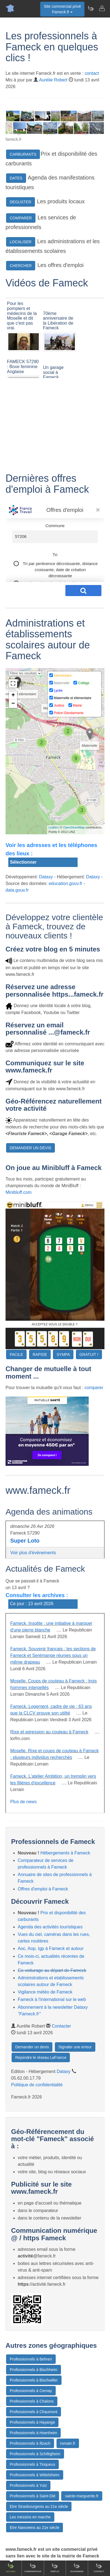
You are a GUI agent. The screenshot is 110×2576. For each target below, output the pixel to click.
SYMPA (63, 1354)
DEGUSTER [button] (20, 202)
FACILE (16, 1354)
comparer (94, 1387)
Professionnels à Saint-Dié (32, 2496)
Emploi (55, 2568)
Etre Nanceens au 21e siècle (34, 2527)
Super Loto (25, 1541)
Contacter (61, 2026)
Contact (99, 2568)
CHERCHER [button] (21, 265)
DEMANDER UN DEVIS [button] (30, 1148)
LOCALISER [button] (21, 242)
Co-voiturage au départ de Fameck (52, 1970)
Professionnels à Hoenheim (33, 2433)
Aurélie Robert (53, 80)
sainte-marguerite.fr (81, 2496)
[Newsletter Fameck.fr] (90, 8)
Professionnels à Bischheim (33, 2369)
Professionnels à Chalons (32, 2401)
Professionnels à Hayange (32, 2422)
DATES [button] (16, 178)
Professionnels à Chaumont (33, 2412)
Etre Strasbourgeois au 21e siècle (39, 2506)
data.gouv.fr (17, 890)
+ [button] (13, 695)
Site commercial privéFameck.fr (62, 9)
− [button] (13, 704)
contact (92, 73)
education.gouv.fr (66, 883)
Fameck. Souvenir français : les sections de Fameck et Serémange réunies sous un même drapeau (53, 1655)
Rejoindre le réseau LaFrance (40, 2057)
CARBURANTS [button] (23, 154)
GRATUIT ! (89, 1354)
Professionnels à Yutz (28, 2485)
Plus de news (23, 1801)
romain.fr (67, 2443)
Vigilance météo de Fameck (45, 1992)
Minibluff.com (19, 1192)
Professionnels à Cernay (31, 2390)
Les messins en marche (30, 2517)
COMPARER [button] (21, 218)
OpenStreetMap (74, 827)
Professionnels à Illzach (30, 2443)
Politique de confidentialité (37, 2084)
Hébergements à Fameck (65, 1853)
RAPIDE (40, 1354)
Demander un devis (32, 2047)
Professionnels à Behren (31, 2359)
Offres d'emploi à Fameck (43, 1889)
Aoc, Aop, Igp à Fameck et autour (50, 1948)
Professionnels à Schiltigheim (35, 2454)
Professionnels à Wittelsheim (35, 2475)
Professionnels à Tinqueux (32, 2464)
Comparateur (32, 2568)
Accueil (11, 2568)
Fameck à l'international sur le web (52, 1999)
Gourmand (77, 2568)
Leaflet (53, 827)
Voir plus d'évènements (33, 1552)
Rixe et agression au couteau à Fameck (49, 1732)
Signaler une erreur (75, 2047)
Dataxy (46, 876)
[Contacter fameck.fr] (101, 8)
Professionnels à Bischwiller (34, 2380)
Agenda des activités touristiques (50, 1927)
